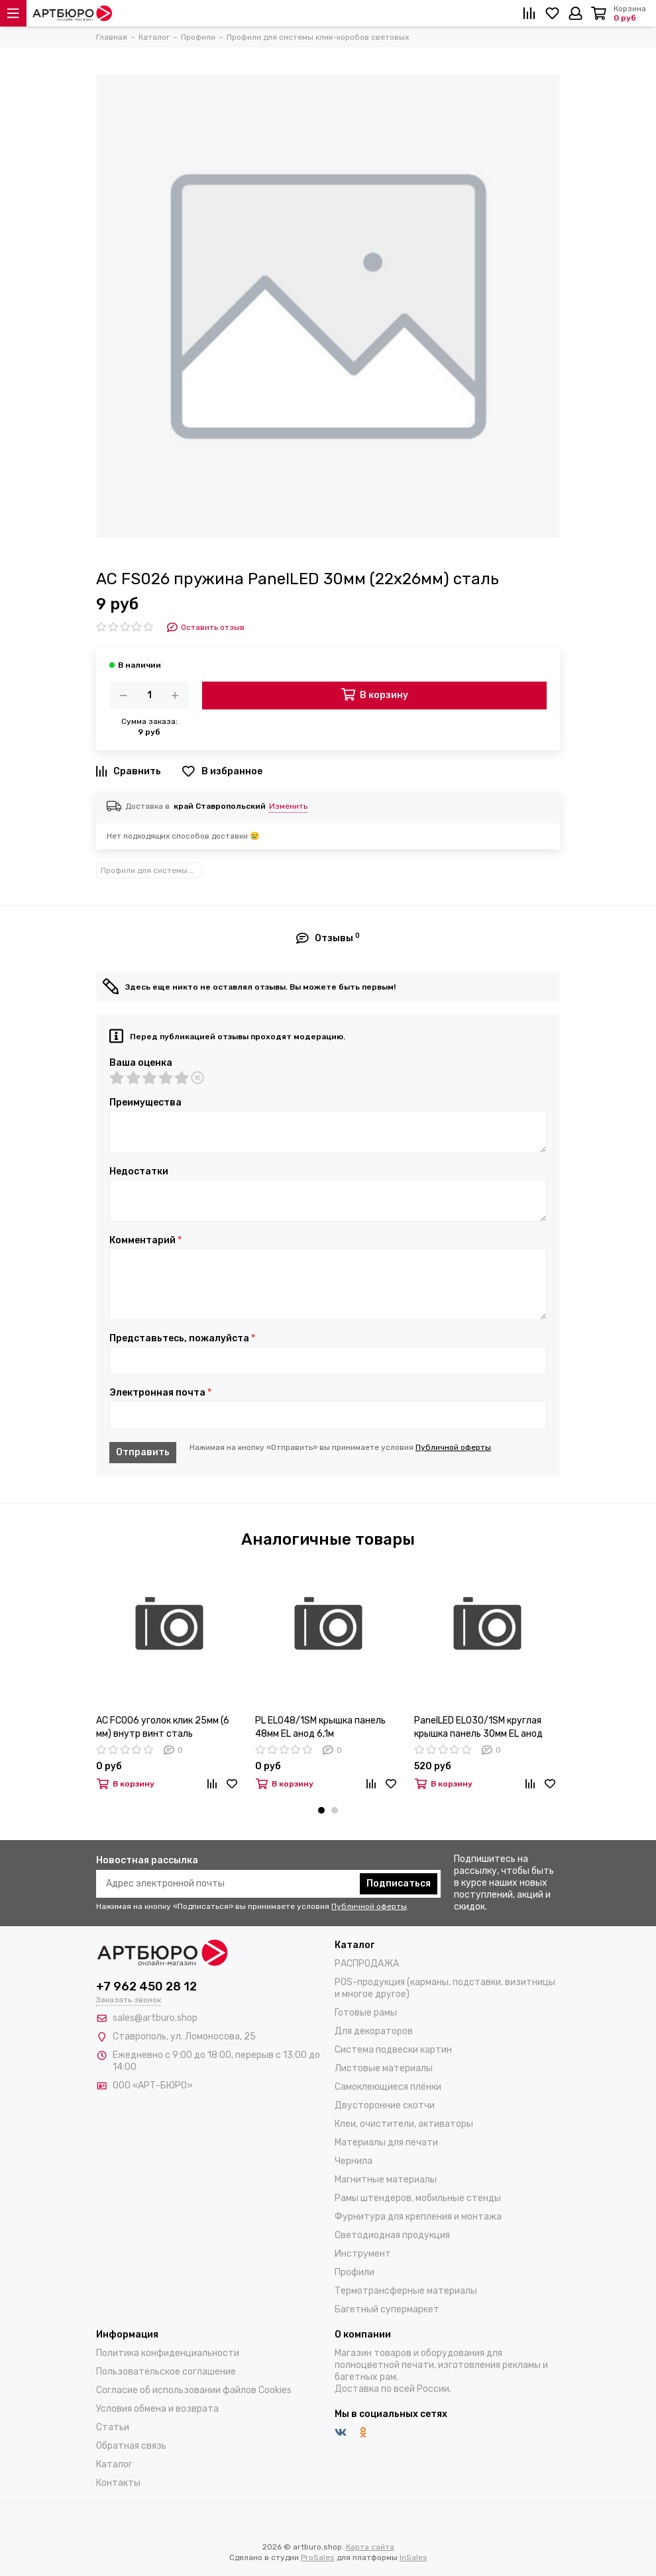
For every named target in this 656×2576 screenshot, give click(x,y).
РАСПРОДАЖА (367, 1963)
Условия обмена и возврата (157, 2408)
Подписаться (398, 1883)
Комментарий (145, 1240)
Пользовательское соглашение (166, 2371)
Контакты (118, 2483)
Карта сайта (370, 2546)
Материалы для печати (386, 2142)
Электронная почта (160, 1393)
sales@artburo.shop (155, 2018)
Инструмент (363, 2253)
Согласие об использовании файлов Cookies (194, 2390)
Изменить (288, 806)
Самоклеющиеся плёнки (388, 2086)
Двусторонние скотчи (385, 2105)
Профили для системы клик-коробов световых (151, 870)
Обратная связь (131, 2445)
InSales (413, 2557)
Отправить (143, 1452)
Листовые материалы (384, 2068)
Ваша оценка (140, 1063)
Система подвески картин (393, 2049)
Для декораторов (374, 2031)
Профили (354, 2272)
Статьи (112, 2427)
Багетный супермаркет (387, 2309)
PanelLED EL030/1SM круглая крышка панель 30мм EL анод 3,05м (478, 1728)
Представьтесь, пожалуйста (182, 1338)
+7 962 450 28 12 (146, 1986)
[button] (321, 1810)
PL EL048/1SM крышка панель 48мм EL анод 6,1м (320, 1727)
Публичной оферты (453, 1447)
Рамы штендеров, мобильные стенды (418, 2198)
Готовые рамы (366, 2012)
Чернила (353, 2161)
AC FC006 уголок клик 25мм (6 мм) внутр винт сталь (162, 1727)
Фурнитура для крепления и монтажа (418, 2216)
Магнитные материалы (386, 2179)
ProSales (318, 2557)
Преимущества (145, 1103)
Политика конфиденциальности (167, 2353)
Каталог (114, 2464)
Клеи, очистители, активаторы (404, 2124)
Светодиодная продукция (392, 2235)
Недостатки (138, 1171)
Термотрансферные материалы (406, 2290)
